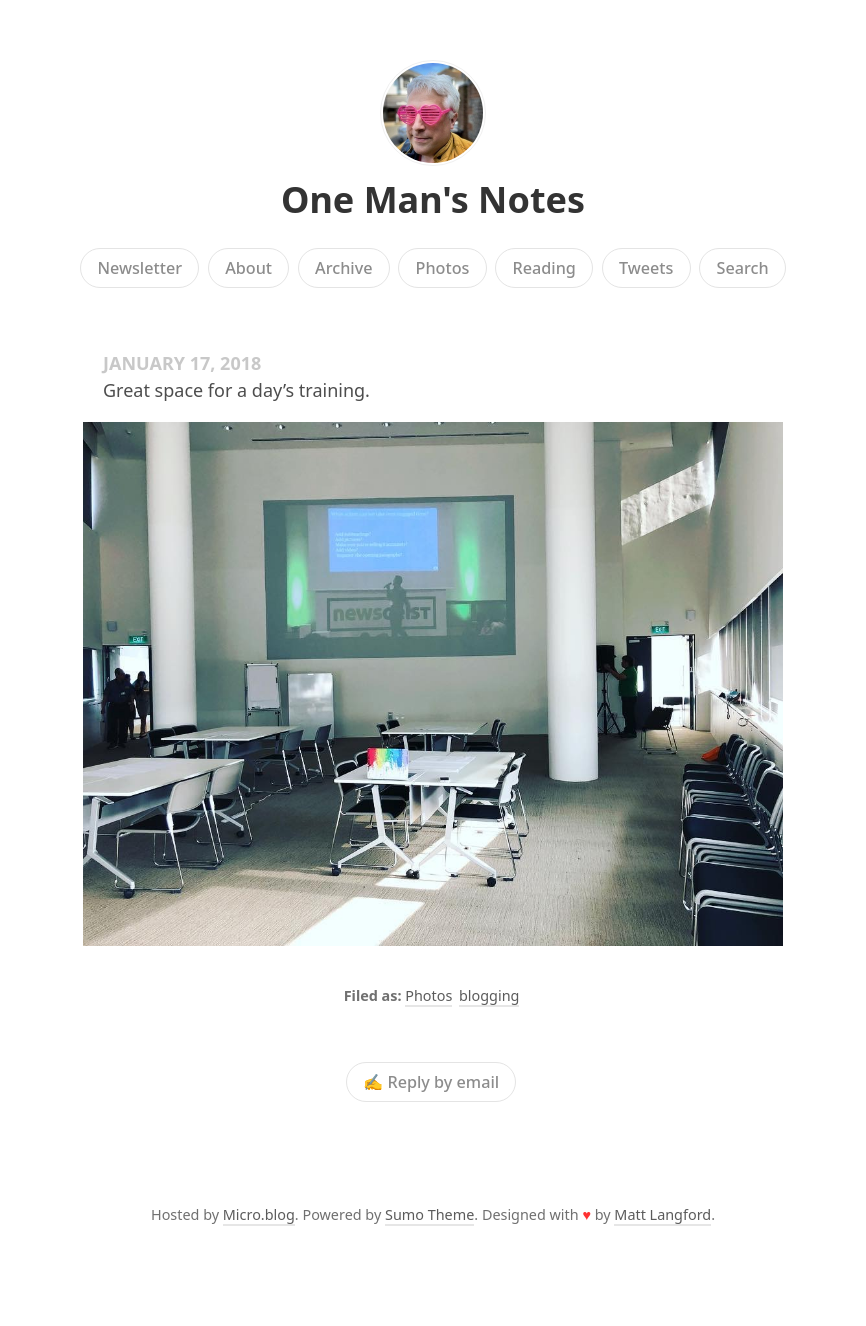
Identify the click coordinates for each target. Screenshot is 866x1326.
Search (743, 268)
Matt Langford (662, 1214)
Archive (343, 268)
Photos (443, 268)
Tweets (646, 268)
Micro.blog (259, 1214)
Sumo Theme (429, 1214)
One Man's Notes (433, 199)
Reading (544, 268)
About (248, 268)
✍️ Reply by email (431, 1082)
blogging (489, 995)
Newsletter (139, 268)
